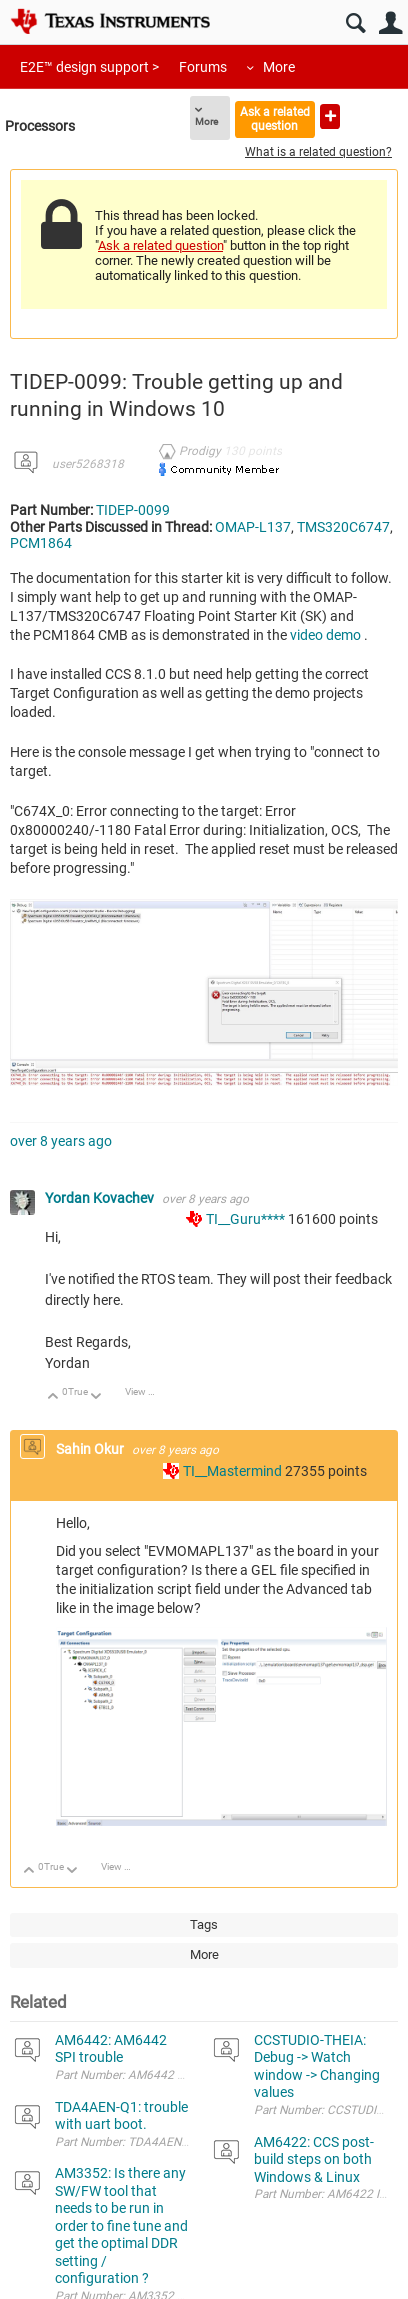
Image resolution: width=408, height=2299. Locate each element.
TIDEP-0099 (133, 510)
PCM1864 (41, 543)
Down (96, 1397)
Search (355, 23)
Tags (204, 1924)
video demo (325, 635)
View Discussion (147, 1391)
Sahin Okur (91, 1449)
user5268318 (88, 464)
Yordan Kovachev (101, 1198)
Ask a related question (275, 118)
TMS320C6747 (343, 527)
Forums (203, 67)
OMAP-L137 (253, 527)
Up (53, 1397)
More (279, 67)
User (390, 23)
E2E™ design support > (89, 67)
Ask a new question (330, 116)
